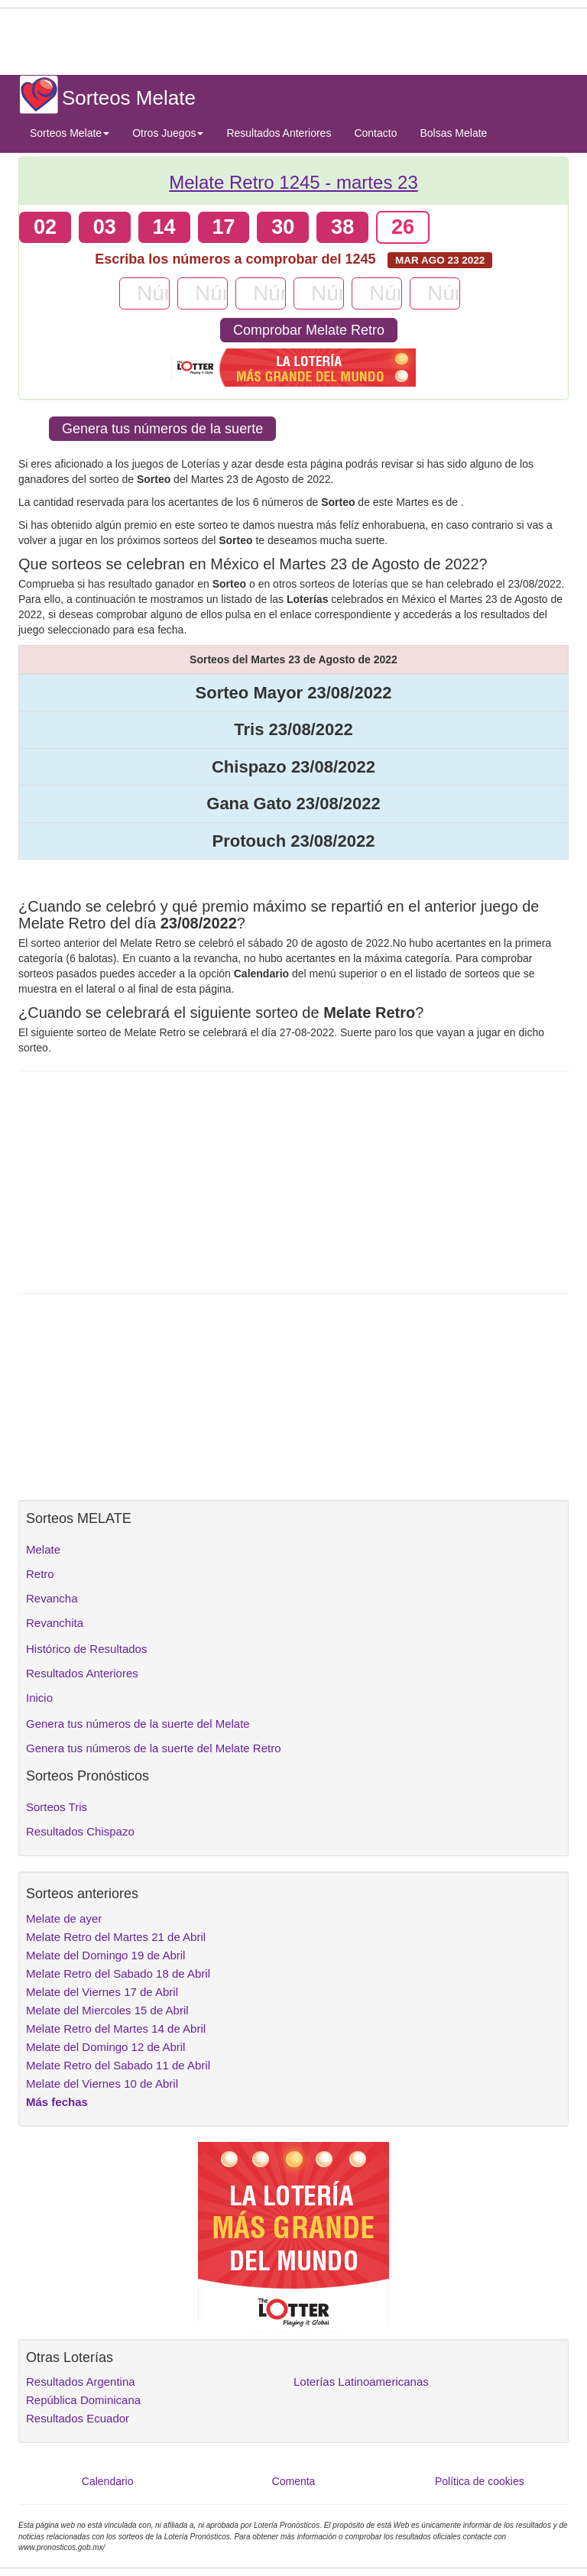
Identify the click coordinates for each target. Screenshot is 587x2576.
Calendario (108, 2481)
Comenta (294, 2481)
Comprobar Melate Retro (308, 330)
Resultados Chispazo (80, 1831)
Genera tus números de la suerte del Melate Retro (153, 1748)
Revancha (52, 1598)
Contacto (375, 133)
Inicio (39, 1697)
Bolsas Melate (453, 133)
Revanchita (54, 1622)
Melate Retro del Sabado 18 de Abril (118, 1973)
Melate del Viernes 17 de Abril (102, 1991)
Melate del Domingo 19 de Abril (105, 1955)
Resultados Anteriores (278, 133)
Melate (43, 1549)
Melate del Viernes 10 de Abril (102, 2083)
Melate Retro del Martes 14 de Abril (116, 2028)
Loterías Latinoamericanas (361, 2381)
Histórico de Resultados (86, 1648)
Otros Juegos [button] (167, 133)
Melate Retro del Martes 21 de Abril (116, 1936)
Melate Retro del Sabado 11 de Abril (118, 2065)
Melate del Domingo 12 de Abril (105, 2046)
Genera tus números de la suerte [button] (162, 428)
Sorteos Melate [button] (69, 133)
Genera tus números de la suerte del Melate (138, 1723)
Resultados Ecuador (77, 2418)
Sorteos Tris (56, 1806)
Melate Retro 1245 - (293, 182)
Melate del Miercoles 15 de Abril (107, 2010)
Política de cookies (479, 2481)
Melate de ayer (64, 1918)
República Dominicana (83, 2399)
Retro (40, 1573)
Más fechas (57, 2101)
